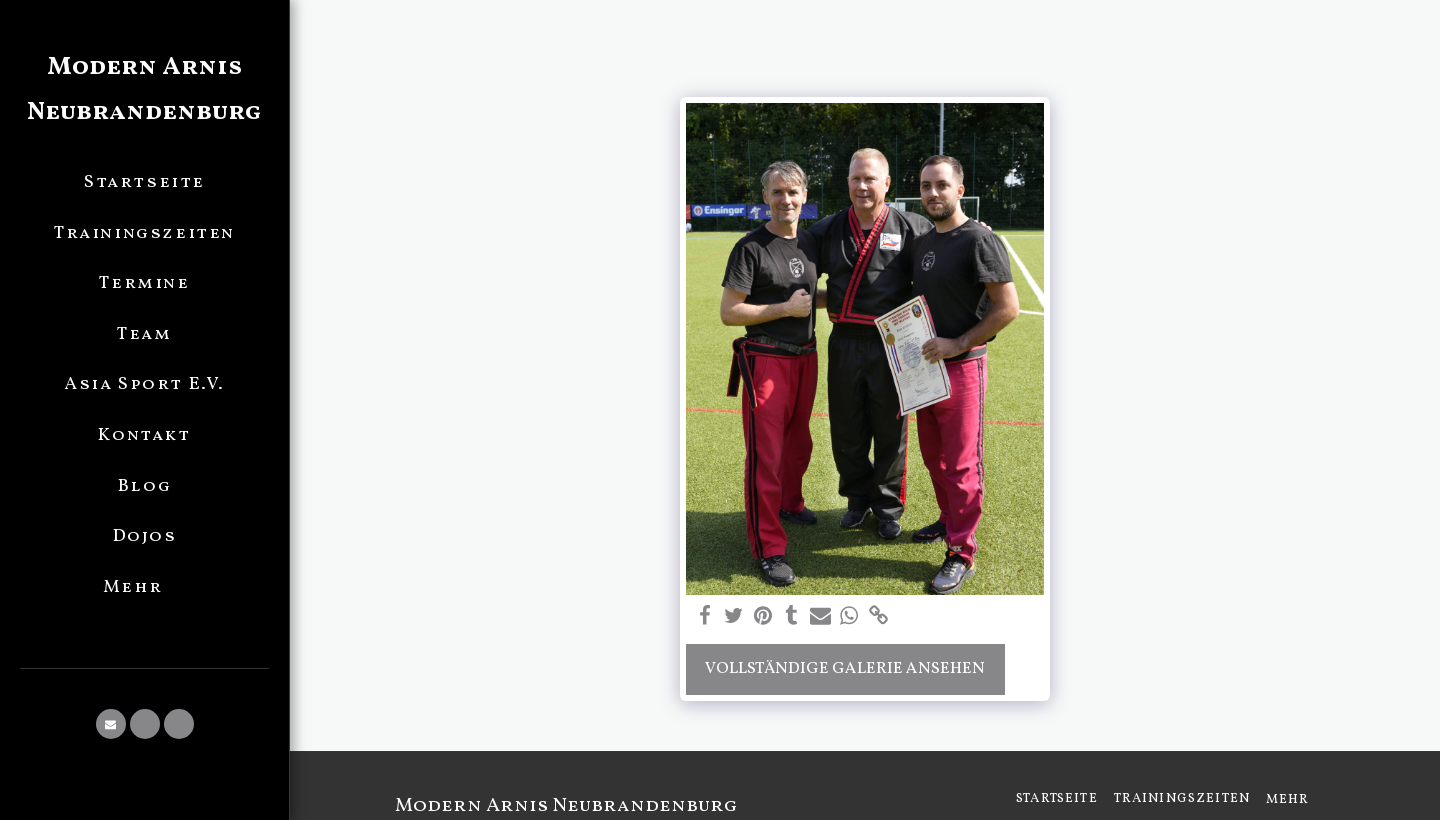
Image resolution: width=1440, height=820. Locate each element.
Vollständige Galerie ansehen (845, 668)
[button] (111, 724)
